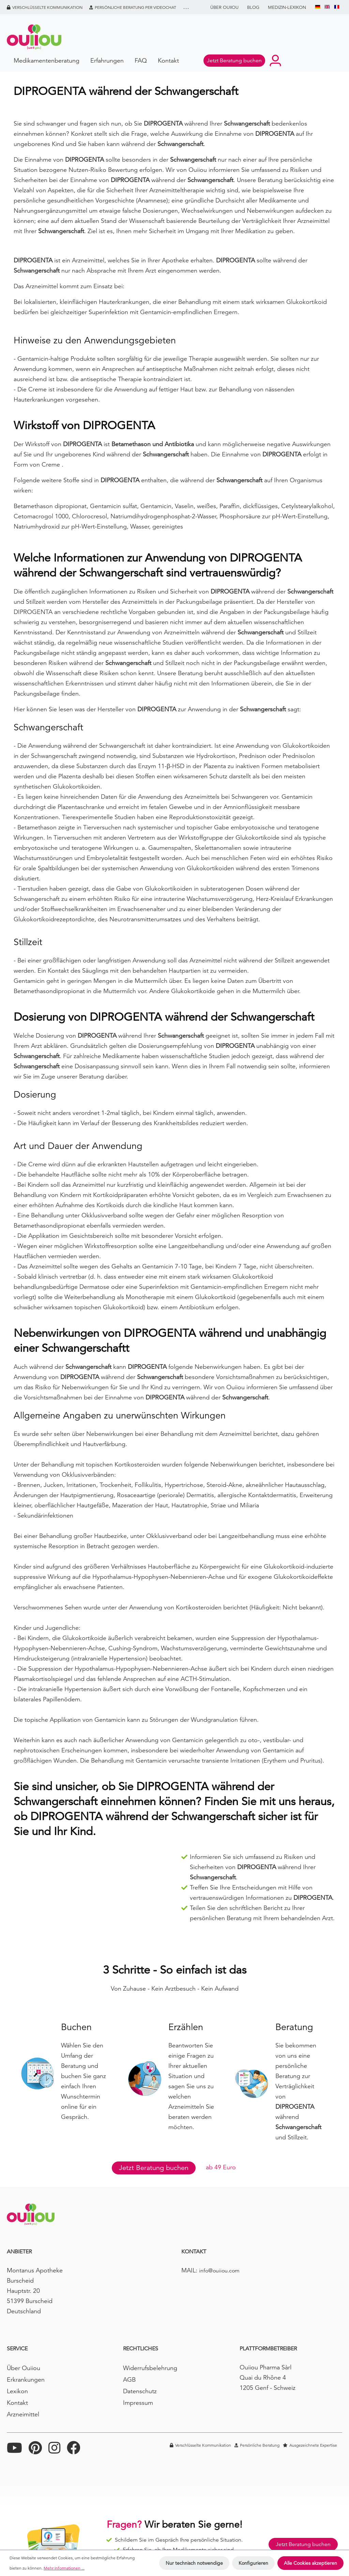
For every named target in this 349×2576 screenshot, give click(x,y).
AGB (129, 2379)
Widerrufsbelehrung (150, 2368)
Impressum (138, 2403)
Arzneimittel (23, 2414)
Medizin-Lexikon (287, 7)
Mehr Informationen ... (64, 2568)
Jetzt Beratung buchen (153, 2168)
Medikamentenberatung (46, 60)
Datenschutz (140, 2391)
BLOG (253, 7)
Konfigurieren (253, 2563)
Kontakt (168, 60)
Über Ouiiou (224, 7)
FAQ (141, 60)
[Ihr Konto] (275, 60)
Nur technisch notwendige (194, 2563)
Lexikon (17, 2391)
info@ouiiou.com (219, 2270)
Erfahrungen (107, 60)
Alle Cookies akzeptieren (310, 2563)
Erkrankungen (26, 2379)
